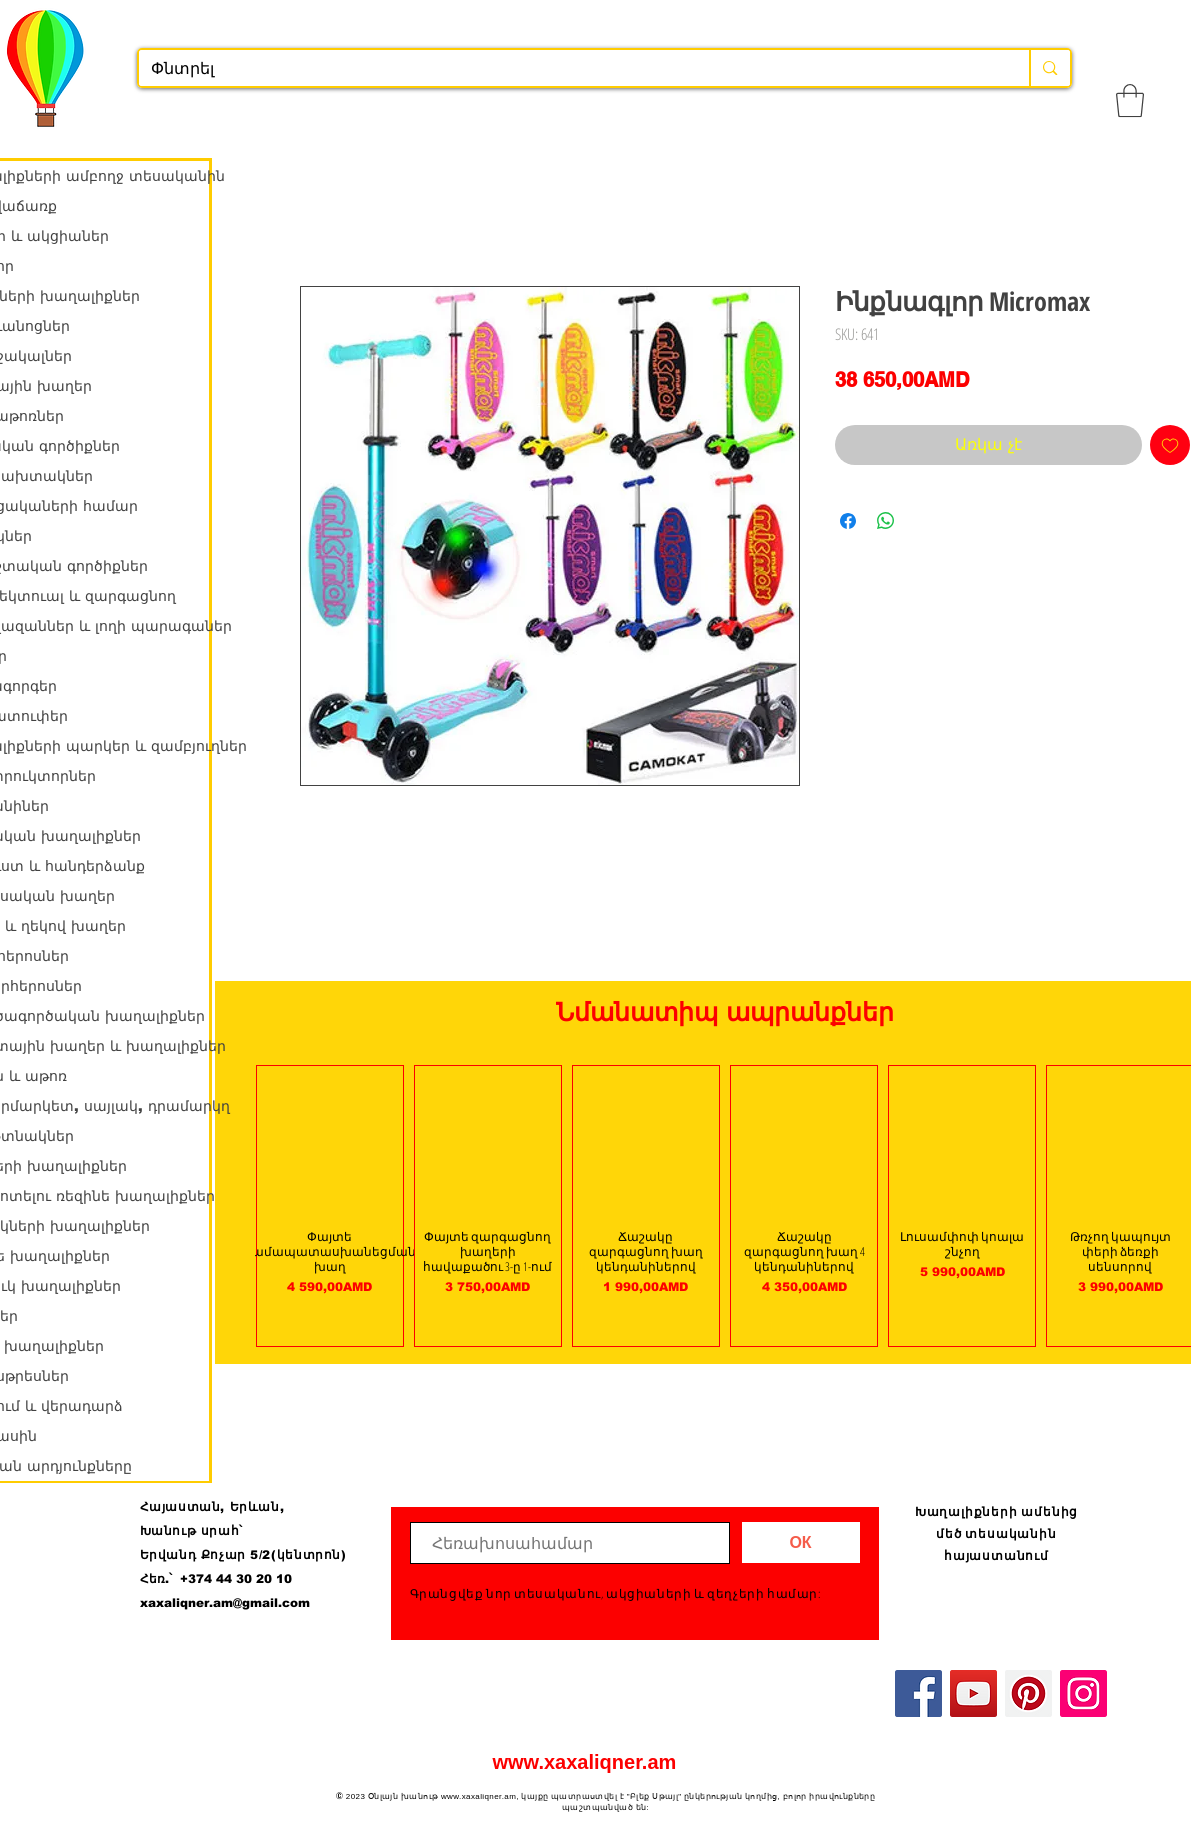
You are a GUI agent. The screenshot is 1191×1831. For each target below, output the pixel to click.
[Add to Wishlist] (1170, 445)
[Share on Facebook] (848, 521)
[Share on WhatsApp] (886, 521)
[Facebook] (918, 1693)
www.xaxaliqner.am (585, 1762)
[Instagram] (1083, 1693)
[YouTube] (973, 1693)
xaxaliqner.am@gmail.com (225, 1603)
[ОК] (801, 1542)
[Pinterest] (1028, 1693)
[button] (1130, 100)
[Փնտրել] (569, 69)
